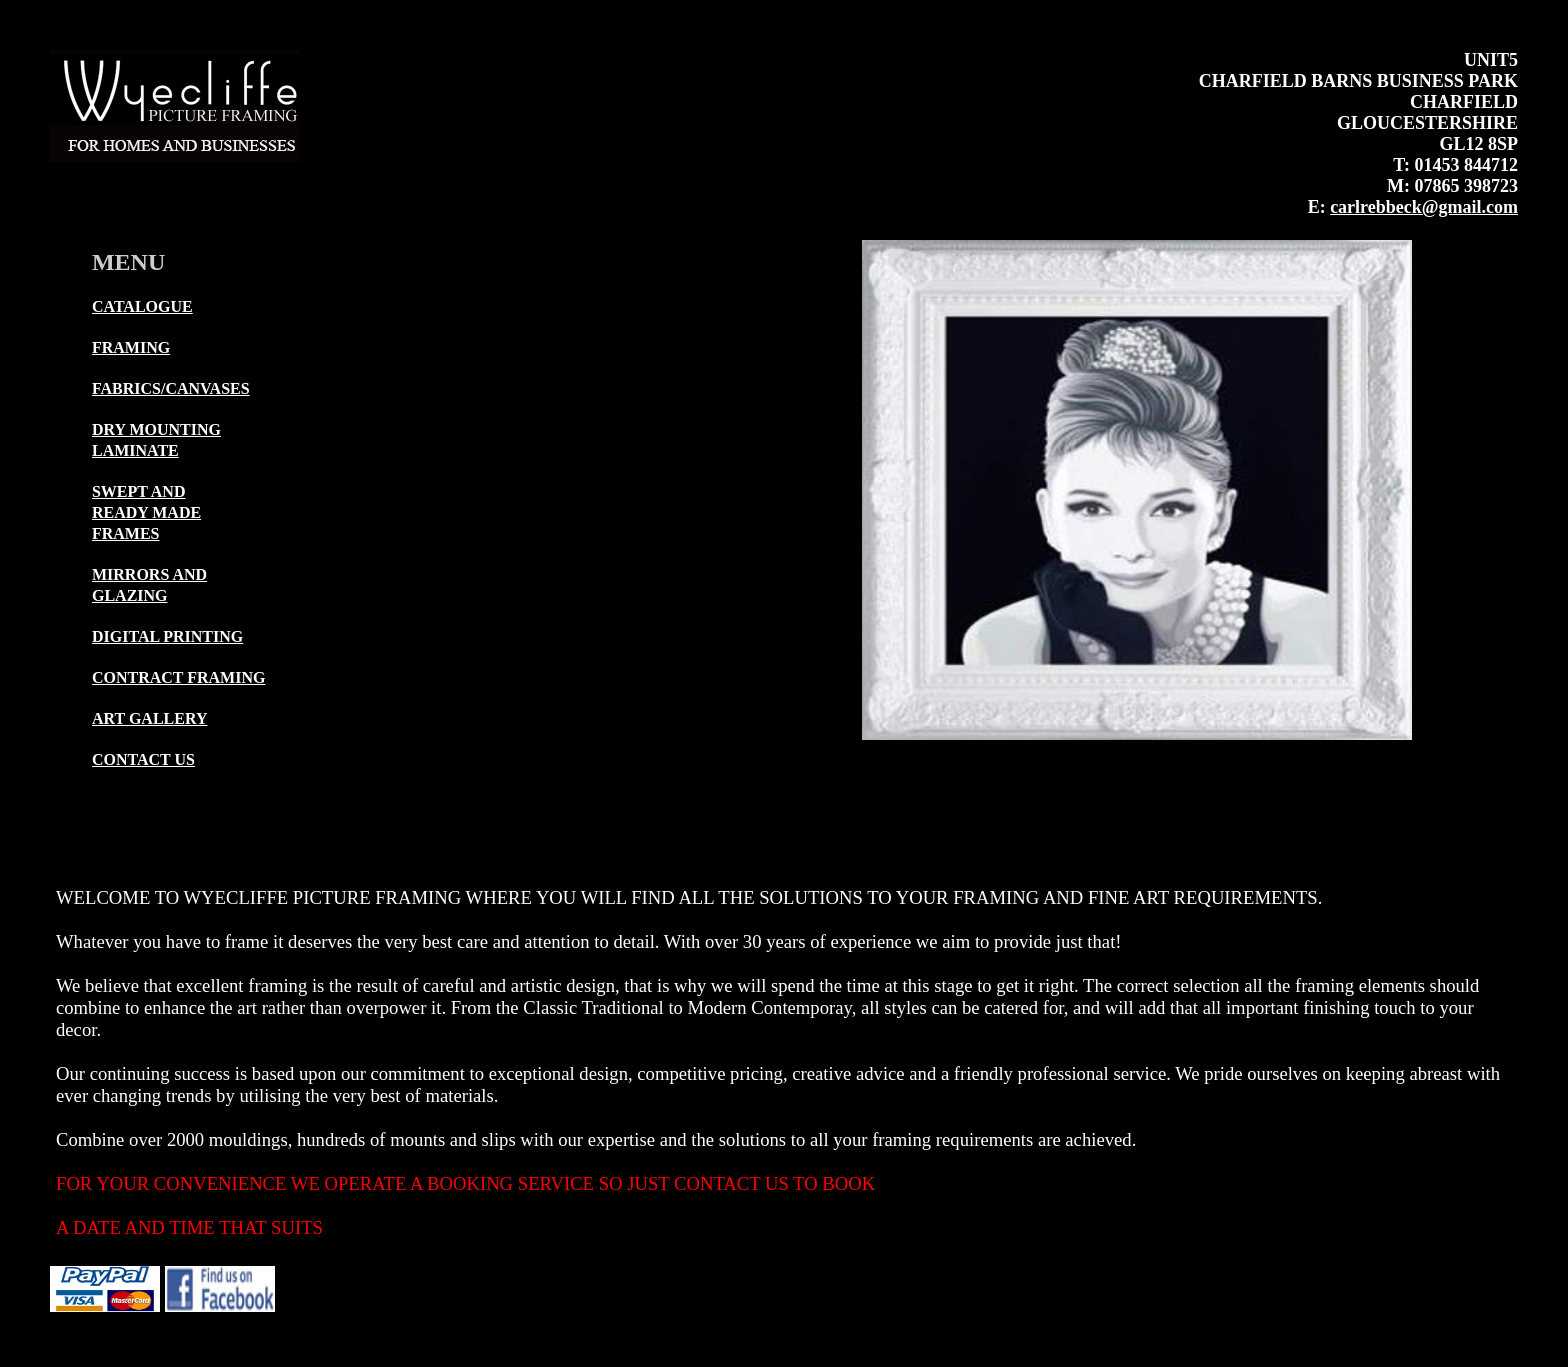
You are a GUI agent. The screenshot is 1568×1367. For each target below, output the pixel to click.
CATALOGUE (142, 306)
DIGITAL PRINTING (167, 636)
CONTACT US (143, 759)
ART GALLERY (150, 718)
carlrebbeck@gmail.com (1424, 207)
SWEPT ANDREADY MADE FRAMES (146, 512)
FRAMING (131, 347)
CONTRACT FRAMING (178, 677)
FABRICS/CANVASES (171, 388)
